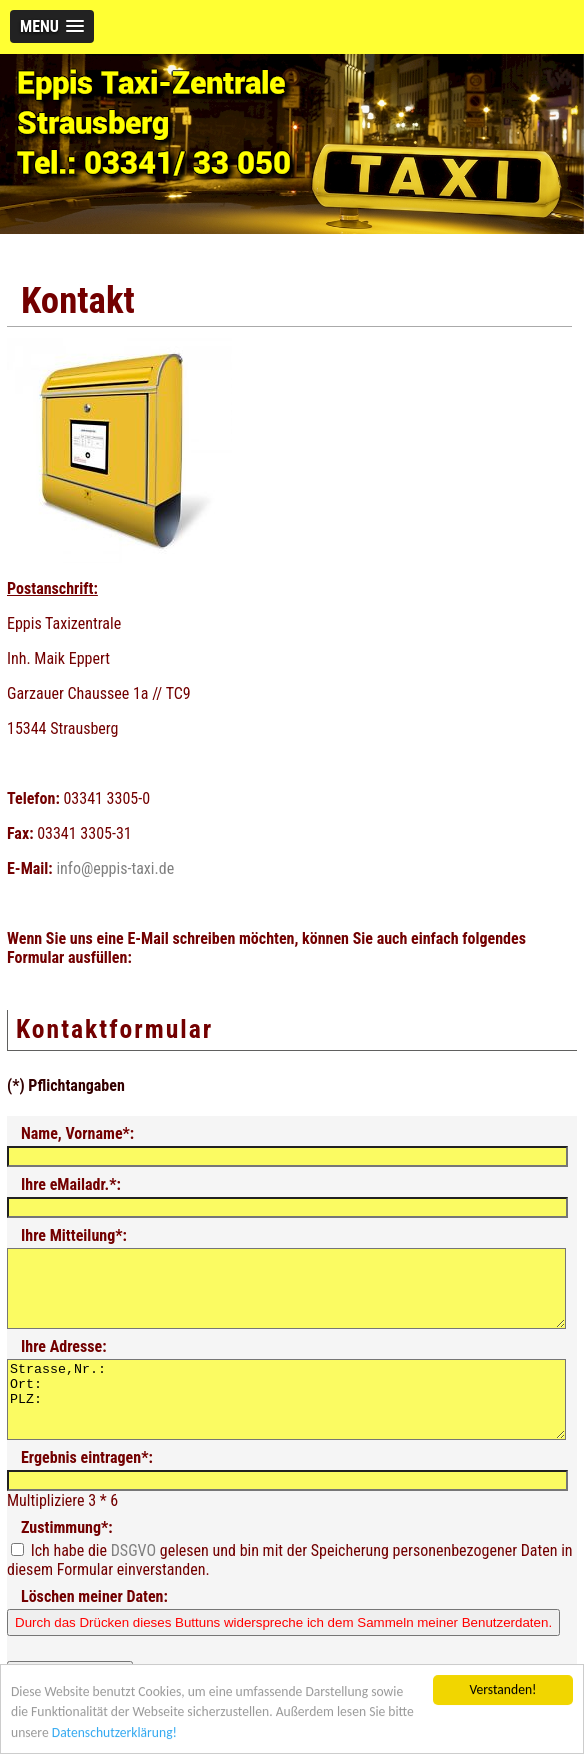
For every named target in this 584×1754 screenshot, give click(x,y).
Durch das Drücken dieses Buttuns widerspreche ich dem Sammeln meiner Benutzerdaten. (283, 1652)
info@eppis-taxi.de (115, 868)
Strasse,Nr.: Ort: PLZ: (286, 1422)
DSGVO (133, 1580)
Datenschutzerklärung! (114, 1733)
